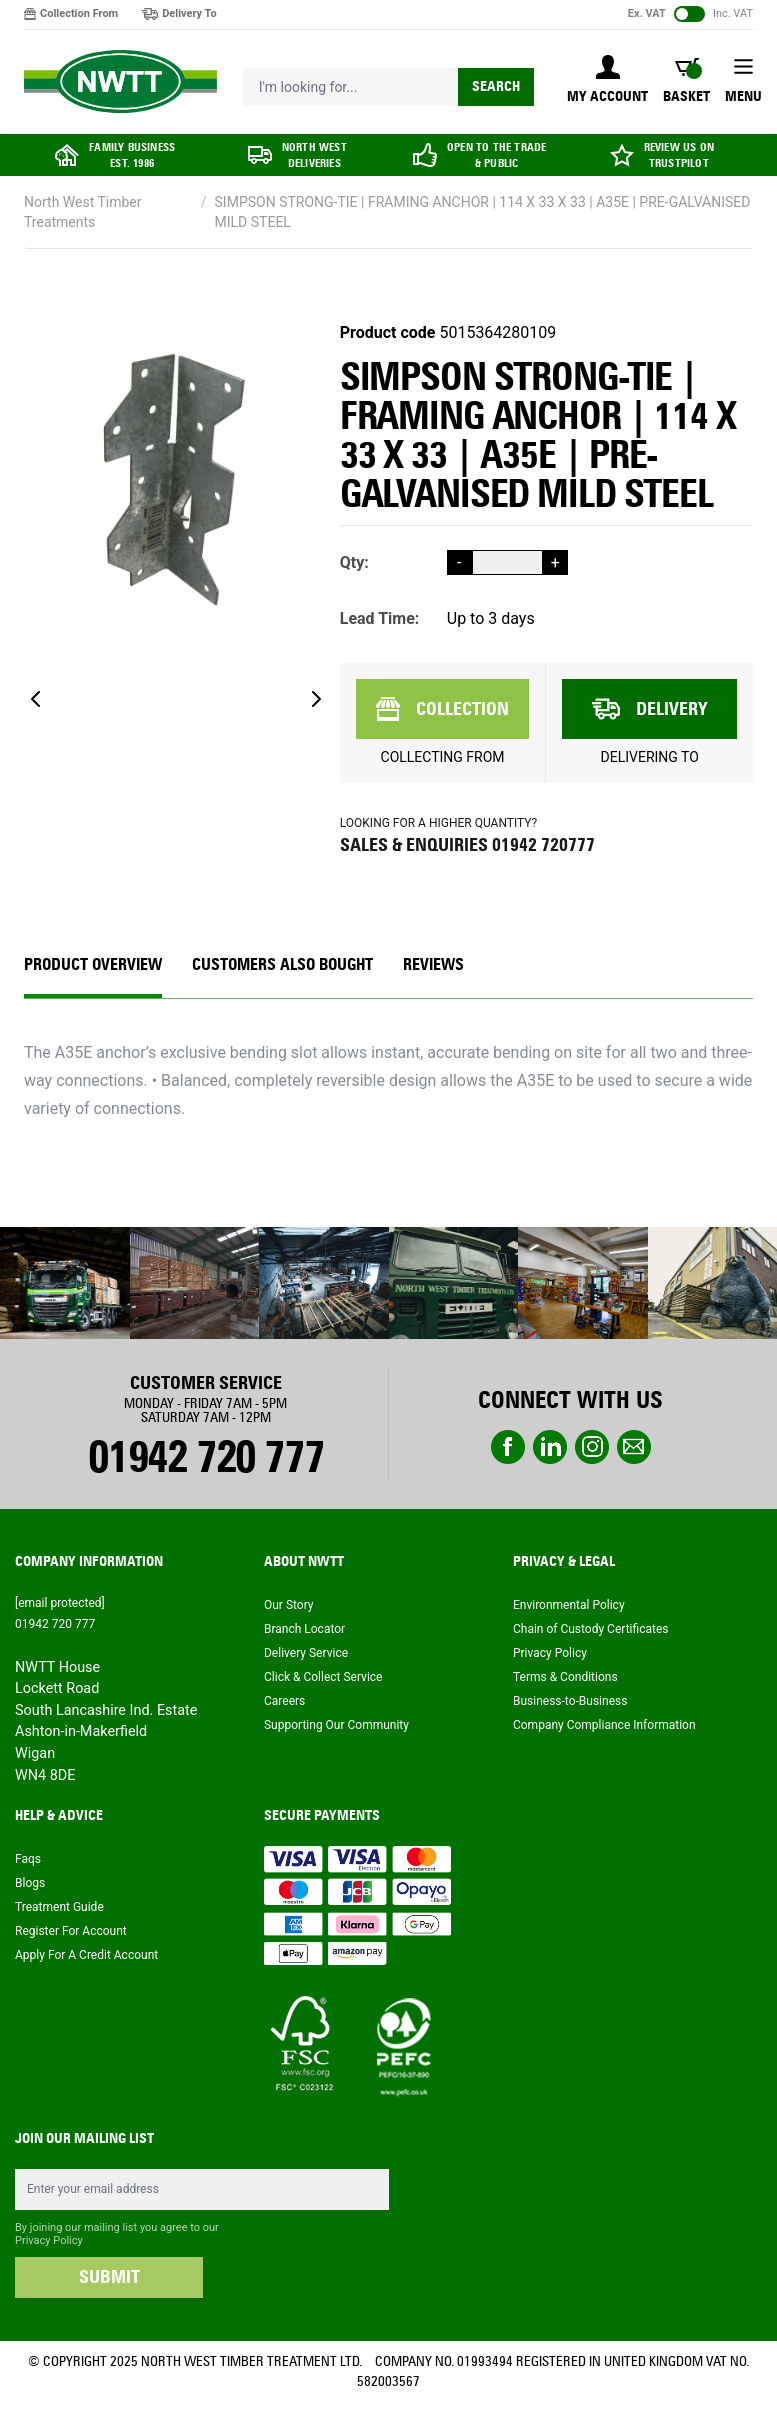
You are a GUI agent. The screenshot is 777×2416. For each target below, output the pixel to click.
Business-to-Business (570, 1701)
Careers (284, 1701)
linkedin (550, 1447)
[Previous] (36, 699)
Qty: (354, 562)
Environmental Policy (569, 1605)
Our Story (289, 1605)
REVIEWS (433, 964)
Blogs (30, 1883)
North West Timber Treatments (83, 212)
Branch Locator (304, 1629)
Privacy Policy (550, 1653)
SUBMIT (109, 2277)
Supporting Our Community (336, 1725)
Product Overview (93, 964)
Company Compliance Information (604, 1725)
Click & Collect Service (323, 1677)
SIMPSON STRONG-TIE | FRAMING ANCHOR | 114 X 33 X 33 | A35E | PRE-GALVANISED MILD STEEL (483, 212)
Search (496, 86)
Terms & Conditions (565, 1677)
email (634, 1447)
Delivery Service (306, 1653)
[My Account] (607, 81)
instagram (592, 1447)
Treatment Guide (59, 1907)
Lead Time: (380, 618)
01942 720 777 (205, 1457)
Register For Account (71, 1931)
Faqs (28, 1859)
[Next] (316, 699)
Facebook (508, 1447)
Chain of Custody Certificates (590, 1629)
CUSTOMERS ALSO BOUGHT (282, 964)
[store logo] (120, 82)
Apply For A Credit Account (86, 1955)
